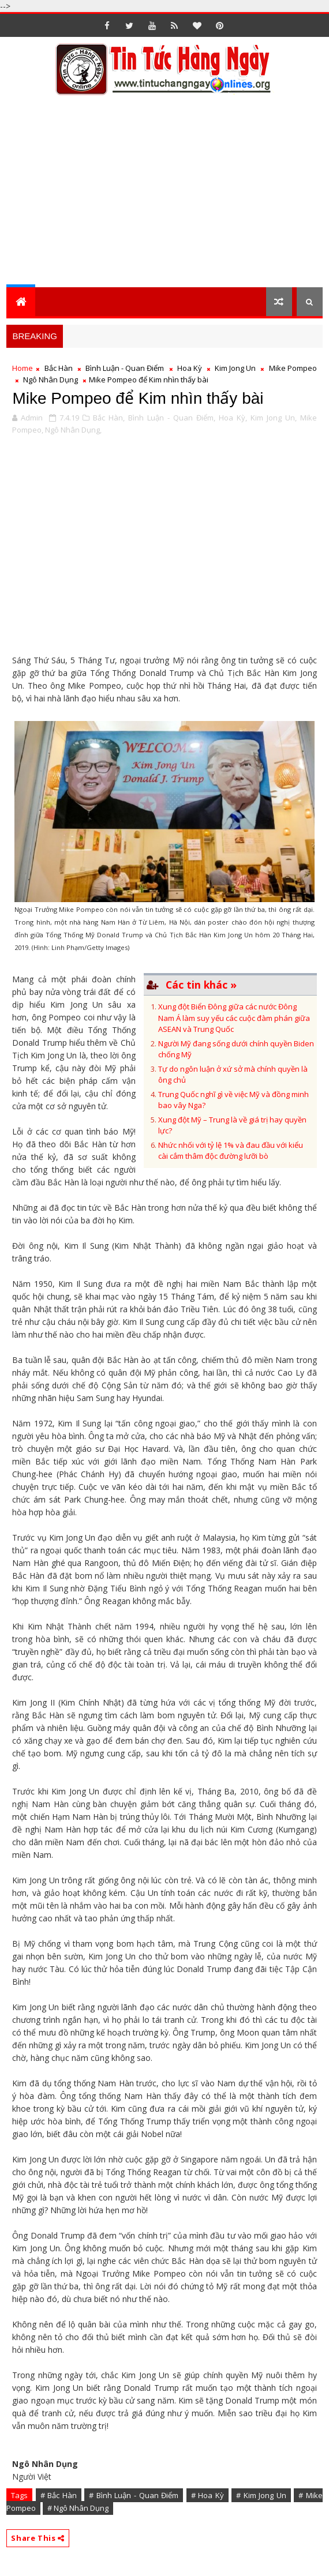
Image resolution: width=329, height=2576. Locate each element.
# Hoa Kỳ (207, 2495)
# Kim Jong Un (261, 2495)
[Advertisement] (167, 198)
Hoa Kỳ (189, 368)
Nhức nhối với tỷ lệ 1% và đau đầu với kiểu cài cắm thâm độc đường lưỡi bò (230, 1151)
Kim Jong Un (235, 368)
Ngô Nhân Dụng (50, 379)
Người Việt (31, 2476)
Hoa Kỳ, (233, 417)
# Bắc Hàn (58, 2495)
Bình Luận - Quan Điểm (124, 368)
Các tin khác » (201, 985)
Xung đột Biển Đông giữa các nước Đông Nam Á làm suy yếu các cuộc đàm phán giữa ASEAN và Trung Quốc (234, 1017)
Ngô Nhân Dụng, (73, 430)
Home (22, 368)
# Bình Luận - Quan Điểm (133, 2495)
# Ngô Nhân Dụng (78, 2508)
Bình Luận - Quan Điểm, (171, 417)
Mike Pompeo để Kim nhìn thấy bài (137, 398)
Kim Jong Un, (274, 417)
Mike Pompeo (293, 368)
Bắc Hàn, (109, 417)
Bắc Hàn (58, 368)
